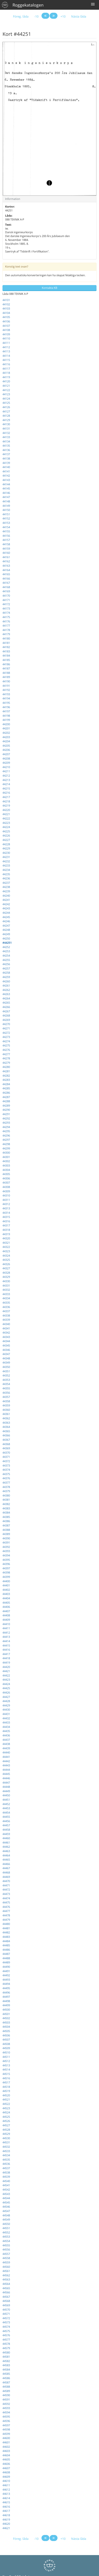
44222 (6, 818)
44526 (6, 2121)
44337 (6, 1311)
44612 (6, 2489)
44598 (6, 2429)
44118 (6, 373)
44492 (6, 1975)
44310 (6, 1195)
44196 (6, 707)
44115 (6, 360)
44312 (6, 1204)
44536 (6, 2164)
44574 (6, 2327)
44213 (6, 780)
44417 (6, 1654)
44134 (6, 441)
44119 (6, 377)
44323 (6, 1251)
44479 (6, 1920)
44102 (6, 304)
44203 (6, 737)
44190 (6, 681)
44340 (6, 1324)
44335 (6, 1302)
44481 (6, 1928)
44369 (6, 1448)
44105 (6, 317)
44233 (6, 865)
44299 (6, 1148)
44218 (6, 801)
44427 (6, 1697)
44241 (6, 900)
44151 (6, 514)
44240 (6, 896)
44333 (6, 1294)
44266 (6, 1007)
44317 (6, 1225)
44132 (6, 433)
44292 (6, 1118)
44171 (6, 600)
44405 (6, 1602)
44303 (6, 1165)
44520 (6, 2095)
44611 (6, 2485)
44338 (6, 1315)
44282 (6, 1075)
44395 (6, 1560)
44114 (6, 356)
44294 (6, 1127)
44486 (6, 1950)
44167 (6, 583)
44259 (6, 977)
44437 (6, 1740)
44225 (6, 831)
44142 (6, 475)
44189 (6, 677)
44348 (6, 1358)
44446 (6, 1778)
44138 (6, 458)
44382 (6, 1504)
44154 (6, 527)
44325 (6, 1260)
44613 (6, 2494)
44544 (6, 2198)
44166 (6, 578)
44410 (6, 1624)
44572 (6, 2318)
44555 (6, 2245)
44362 (6, 1418)
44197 (6, 711)
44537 (6, 2168)
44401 (6, 1585)
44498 (6, 2001)
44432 (6, 1718)
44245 (6, 917)
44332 (6, 1290)
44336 (6, 1307)
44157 (6, 540)
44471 (6, 1885)
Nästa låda (78, 16)
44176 (6, 621)
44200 (6, 724)
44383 (6, 1508)
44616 (6, 2507)
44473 (6, 1894)
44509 (6, 2048)
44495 (6, 1988)
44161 (6, 557)
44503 (6, 2022)
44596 (6, 2421)
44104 (6, 313)
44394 (6, 1555)
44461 (6, 1842)
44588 (6, 2386)
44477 (6, 1911)
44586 (6, 2378)
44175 (6, 617)
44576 (6, 2335)
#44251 (7, 943)
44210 (6, 767)
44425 (6, 1688)
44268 (6, 1015)
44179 (6, 634)
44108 (6, 330)
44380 (6, 1495)
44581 (6, 2357)
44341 (6, 1328)
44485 (6, 1945)
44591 (6, 2399)
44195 (6, 703)
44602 (6, 2447)
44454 (6, 1812)
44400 (6, 1581)
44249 (6, 934)
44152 (6, 518)
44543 (6, 2194)
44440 (6, 1752)
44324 (6, 1255)
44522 (6, 2104)
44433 (6, 1722)
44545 (6, 2202)
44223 (6, 823)
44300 (6, 1152)
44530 (6, 2138)
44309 (6, 1191)
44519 (6, 2091)
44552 (6, 2232)
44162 (6, 561)
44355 (6, 1388)
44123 (6, 394)
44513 (6, 2065)
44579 (6, 2348)
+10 (63, 16)
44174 (6, 613)
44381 (6, 1500)
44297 (6, 1140)
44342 (6, 1332)
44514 (6, 2069)
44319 (6, 1234)
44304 (6, 1170)
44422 (6, 1675)
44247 (6, 925)
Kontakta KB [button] (49, 288)
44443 (6, 1765)
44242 (6, 904)
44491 (6, 1971)
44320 (6, 1238)
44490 (6, 1967)
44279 (6, 1063)
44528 (6, 2130)
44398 (6, 1572)
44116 (6, 364)
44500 (6, 2009)
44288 (6, 1101)
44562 (6, 2275)
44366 (6, 1435)
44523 (6, 2108)
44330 (6, 1281)
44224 (6, 827)
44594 (6, 2412)
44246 (6, 921)
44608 (6, 2472)
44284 (6, 1084)
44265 (6, 1002)
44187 (6, 668)
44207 (6, 754)
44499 (6, 2005)
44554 (6, 2241)
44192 (6, 690)
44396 (6, 1564)
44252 (6, 947)
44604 (6, 2455)
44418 (6, 1658)
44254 (6, 955)
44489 (6, 1962)
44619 (6, 2519)
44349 (6, 1362)
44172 (6, 604)
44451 (6, 1800)
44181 (6, 643)
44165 (6, 574)
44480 (6, 1924)
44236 (6, 878)
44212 (6, 775)
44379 (6, 1491)
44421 (6, 1671)
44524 (6, 2112)
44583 (6, 2365)
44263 (6, 994)
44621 (6, 2528)
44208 (6, 758)
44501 (6, 2014)
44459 (6, 1834)
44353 (6, 1380)
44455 (6, 1817)
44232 (6, 861)
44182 (6, 647)
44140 (6, 467)
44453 (6, 1808)
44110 (6, 338)
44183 (6, 651)
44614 (6, 2498)
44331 (6, 1285)
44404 (6, 1598)
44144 (6, 484)
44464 (6, 1855)
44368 (6, 1444)
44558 (6, 2258)
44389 (6, 1534)
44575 (6, 2331)
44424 (6, 1684)
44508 (6, 2044)
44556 (6, 2249)
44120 (6, 381)
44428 (6, 1701)
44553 (6, 2236)
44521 (6, 2099)
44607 (6, 2468)
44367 (6, 1440)
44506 (6, 2035)
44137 (6, 454)
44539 (6, 2177)
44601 (6, 2442)
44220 (6, 810)
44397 (6, 1568)
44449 (6, 1791)
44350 (6, 1367)
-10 (36, 16)
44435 (6, 1731)
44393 (6, 1551)
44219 (6, 805)
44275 (6, 1045)
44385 (6, 1517)
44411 (6, 1628)
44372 (6, 1461)
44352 (6, 1375)
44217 (6, 797)
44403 (6, 1594)
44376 (6, 1478)
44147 (6, 497)
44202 (6, 733)
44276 (6, 1050)
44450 (6, 1795)
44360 (6, 1410)
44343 (6, 1337)
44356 (6, 1393)
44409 (6, 1620)
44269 (6, 1020)
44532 (6, 2147)
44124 (6, 398)
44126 (6, 407)
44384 (6, 1512)
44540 (6, 2181)
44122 (6, 390)
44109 (6, 334)
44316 (6, 1221)
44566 (6, 2292)
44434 (6, 1727)
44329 (6, 1277)
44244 (6, 913)
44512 (6, 2061)
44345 (6, 1345)
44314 (6, 1213)
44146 (6, 493)
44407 (6, 1611)
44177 (6, 625)
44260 (6, 981)
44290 (6, 1110)
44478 (6, 1915)
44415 (6, 1645)
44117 (6, 368)
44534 (6, 2155)
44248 (6, 930)
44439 (6, 1748)
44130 (6, 424)
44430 (6, 1709)
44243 (6, 908)
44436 (6, 1735)
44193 (6, 694)
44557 (6, 2254)
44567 (6, 2297)
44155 (6, 531)
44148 (6, 501)
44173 (6, 608)
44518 (6, 2087)
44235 (6, 874)
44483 (6, 1937)
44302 (6, 1161)
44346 (6, 1350)
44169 (6, 591)
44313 (6, 1208)
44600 (6, 2438)
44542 (6, 2189)
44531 (6, 2142)
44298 (6, 1144)
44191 (6, 686)
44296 (6, 1135)
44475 (6, 1902)
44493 (6, 1980)
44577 (6, 2339)
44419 (6, 1662)
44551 (6, 2228)
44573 (6, 2322)
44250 (6, 938)
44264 (6, 998)
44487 (6, 1954)
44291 (6, 1114)
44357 (6, 1397)
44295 (6, 1131)
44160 (6, 553)
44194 (6, 698)
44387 (6, 1525)
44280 (6, 1067)
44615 (6, 2502)
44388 (6, 1530)
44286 (6, 1093)
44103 (6, 308)
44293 (6, 1123)
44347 (6, 1354)
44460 (6, 1838)
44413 (6, 1637)
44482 (6, 1932)
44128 (6, 416)
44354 (6, 1384)
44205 (6, 746)
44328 (6, 1273)
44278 (6, 1058)
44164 (6, 570)
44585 (6, 2374)
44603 (6, 2451)
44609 (6, 2477)
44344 (6, 1341)
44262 (6, 990)
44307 (6, 1182)
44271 (6, 1028)
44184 (6, 655)
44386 (6, 1521)
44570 (6, 2309)
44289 (6, 1105)
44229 (6, 848)
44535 (6, 2159)
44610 (6, 2481)
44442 (6, 1761)
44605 (6, 2459)
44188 (6, 673)
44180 (6, 638)
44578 (6, 2344)
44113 (6, 351)
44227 (6, 840)
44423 (6, 1680)
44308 (6, 1187)
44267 (6, 1011)
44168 (6, 587)
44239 (6, 891)
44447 (6, 1782)
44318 (6, 1230)
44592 (6, 2404)
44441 (6, 1757)
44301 (6, 1157)
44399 (6, 1577)
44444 (6, 1770)
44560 (6, 2267)
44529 (6, 2134)
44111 (6, 343)
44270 (6, 1024)
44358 (6, 1401)
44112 (6, 347)
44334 (6, 1298)
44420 (6, 1667)
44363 (6, 1423)
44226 (6, 835)
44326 (6, 1264)
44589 (6, 2391)
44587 (6, 2382)
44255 (6, 960)
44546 (6, 2207)
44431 (6, 1714)
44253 (6, 951)
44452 (6, 1804)
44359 (6, 1405)
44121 (6, 386)
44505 (6, 2031)
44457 (6, 1825)
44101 (6, 300)
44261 (6, 985)
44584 (6, 2369)
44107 (6, 326)
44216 (6, 793)
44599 (6, 2434)
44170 (6, 596)
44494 (6, 1984)
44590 (6, 2395)
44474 (6, 1898)
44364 (6, 1427)
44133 (6, 437)
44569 (6, 2305)
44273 (6, 1037)
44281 (6, 1071)
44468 (6, 1872)
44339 (6, 1320)
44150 (6, 510)
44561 (6, 2271)
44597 (6, 2425)
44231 (6, 857)
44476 (6, 1907)
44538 (6, 2172)
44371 (6, 1457)
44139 (6, 463)
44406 (6, 1607)
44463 (6, 1851)
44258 (6, 973)
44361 (6, 1414)
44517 (6, 2082)
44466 (6, 1864)
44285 (6, 1088)
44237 (6, 883)
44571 (6, 2314)
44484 (6, 1941)
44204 (6, 741)
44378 (6, 1487)
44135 (6, 445)
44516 (6, 2078)
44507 (6, 2039)
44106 (6, 321)
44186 (6, 664)
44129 (6, 420)
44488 (6, 1958)
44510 (6, 2052)
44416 (6, 1650)
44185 (6, 660)
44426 (6, 1692)
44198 (6, 716)
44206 (6, 750)
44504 (6, 2027)
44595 (6, 2416)
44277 (6, 1054)
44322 (6, 1247)
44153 (6, 523)
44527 (6, 2125)
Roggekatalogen (28, 5)
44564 (6, 2284)
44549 (6, 2219)
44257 (6, 968)
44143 (6, 480)
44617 (6, 2511)
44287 (6, 1097)
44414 (6, 1641)
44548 (6, 2215)
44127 (6, 411)
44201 (6, 728)
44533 (6, 2151)
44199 (6, 720)
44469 (6, 1877)
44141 (6, 471)
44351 (6, 1371)
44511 (6, 2057)
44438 (6, 1744)
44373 (6, 1465)
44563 (6, 2279)
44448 (6, 1787)
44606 (6, 2464)
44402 (6, 1590)
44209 (6, 763)
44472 (6, 1889)
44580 (6, 2352)
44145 (6, 488)
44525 (6, 2117)
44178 (6, 630)
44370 (6, 1452)
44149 (6, 506)
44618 (6, 2515)
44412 (6, 1632)
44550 (6, 2224)
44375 (6, 1474)
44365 (6, 1431)
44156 (6, 536)
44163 (6, 566)
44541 (6, 2185)
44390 (6, 1538)
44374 (6, 1470)
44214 (6, 784)
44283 (6, 1080)
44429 (6, 1705)
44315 (6, 1217)
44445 (6, 1774)
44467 (6, 1868)
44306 (6, 1178)
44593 (6, 2408)
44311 (6, 1200)
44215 (6, 788)
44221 (6, 814)
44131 (6, 428)
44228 (6, 844)
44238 (6, 887)
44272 (6, 1033)
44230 (6, 853)
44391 (6, 1542)
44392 (6, 1547)
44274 (6, 1041)
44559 (6, 2262)
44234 (6, 870)
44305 (6, 1174)
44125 (6, 403)
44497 (6, 1997)
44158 (6, 544)
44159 (6, 548)
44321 (6, 1243)
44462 (6, 1847)
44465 (6, 1859)
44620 (6, 2524)
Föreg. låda (20, 16)
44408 (6, 1615)
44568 (6, 2301)
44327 (6, 1268)
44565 (6, 2288)
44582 (6, 2361)
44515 (6, 2074)
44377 (6, 1482)
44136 (6, 450)
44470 (6, 1881)
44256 (6, 964)
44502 (6, 2018)
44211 (6, 771)
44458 (6, 1830)
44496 (6, 1992)
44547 (6, 2211)
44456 (6, 1821)
